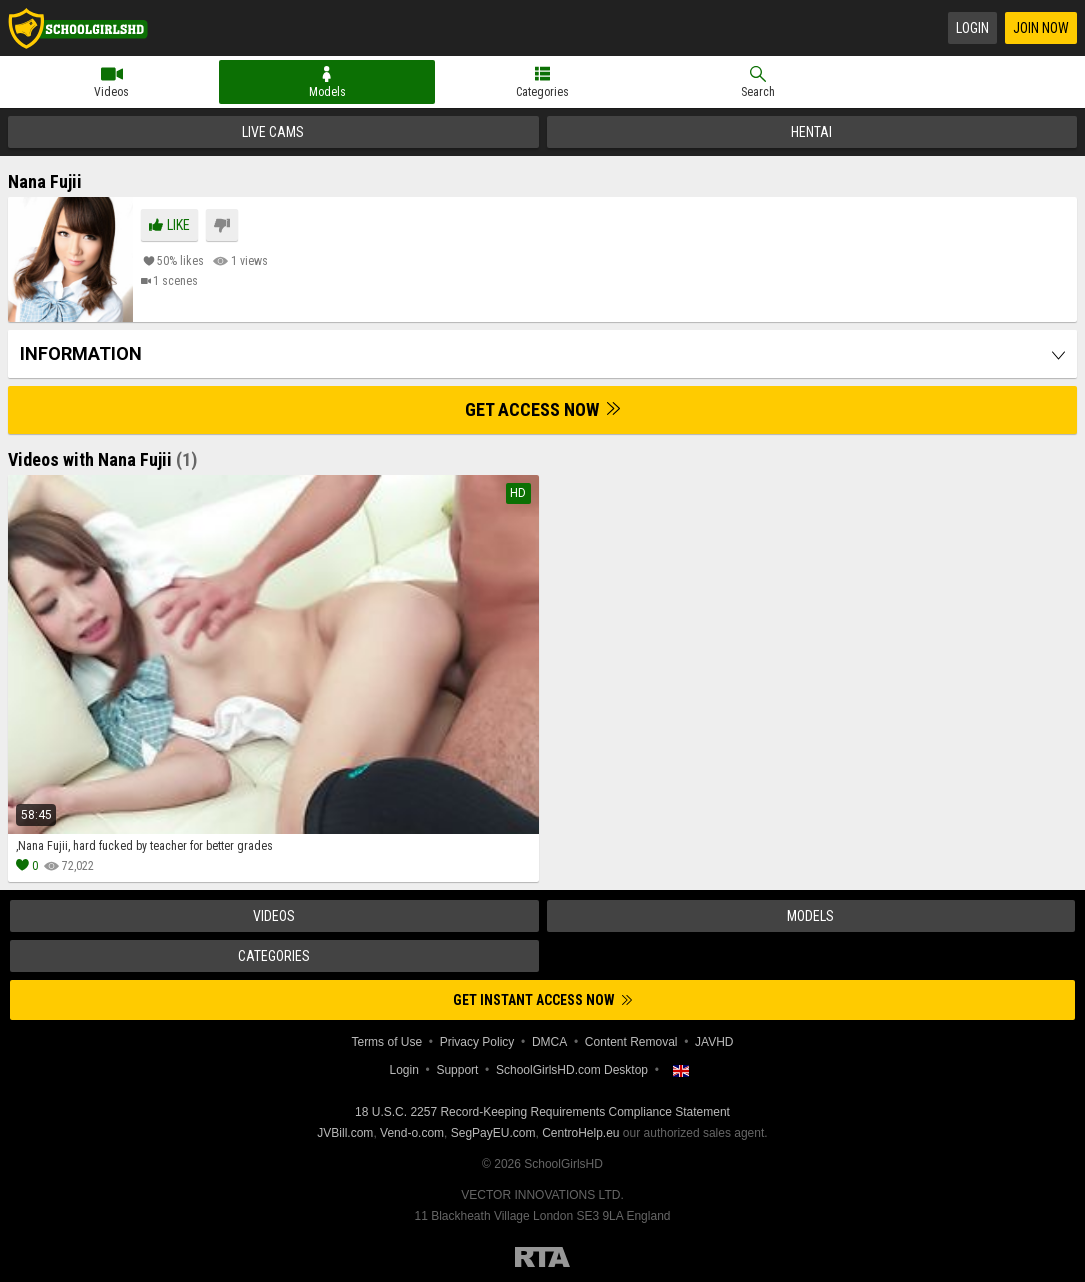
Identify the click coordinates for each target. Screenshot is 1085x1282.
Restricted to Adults (542, 1257)
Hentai (811, 132)
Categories (542, 92)
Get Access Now (542, 409)
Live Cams (273, 132)
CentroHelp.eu (580, 1133)
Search (758, 92)
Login (972, 28)
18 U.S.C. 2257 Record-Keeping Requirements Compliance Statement (542, 1112)
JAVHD (714, 1042)
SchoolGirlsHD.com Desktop (572, 1070)
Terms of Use (386, 1042)
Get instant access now (542, 1000)
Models (327, 92)
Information (81, 353)
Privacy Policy (477, 1042)
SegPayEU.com (493, 1133)
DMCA (549, 1042)
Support (457, 1070)
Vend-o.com (412, 1133)
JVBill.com (345, 1133)
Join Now (1041, 28)
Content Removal (631, 1042)
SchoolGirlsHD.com (78, 28)
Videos (111, 92)
